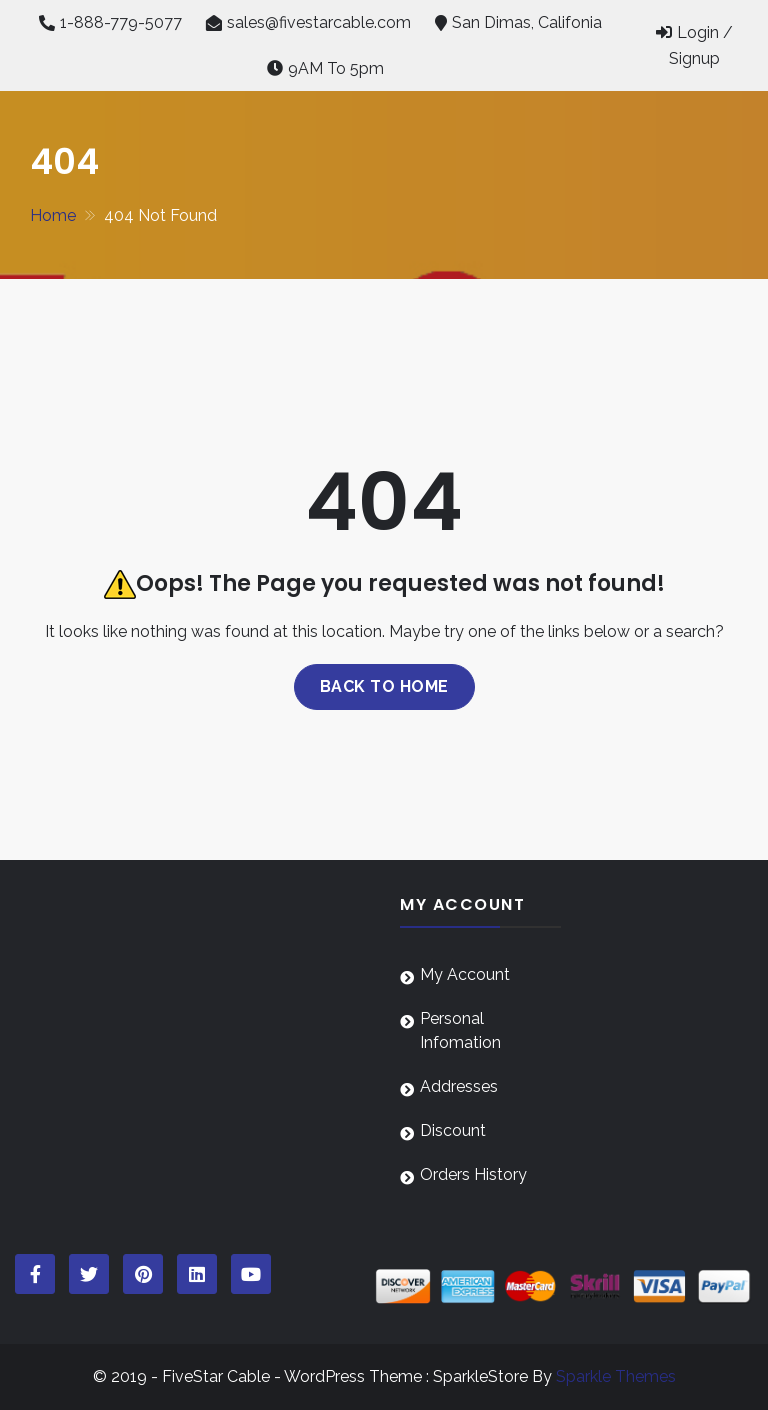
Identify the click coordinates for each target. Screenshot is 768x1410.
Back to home (384, 686)
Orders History (473, 1174)
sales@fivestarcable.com (319, 22)
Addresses (459, 1086)
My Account (465, 974)
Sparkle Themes (616, 1376)
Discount (453, 1130)
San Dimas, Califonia (527, 22)
